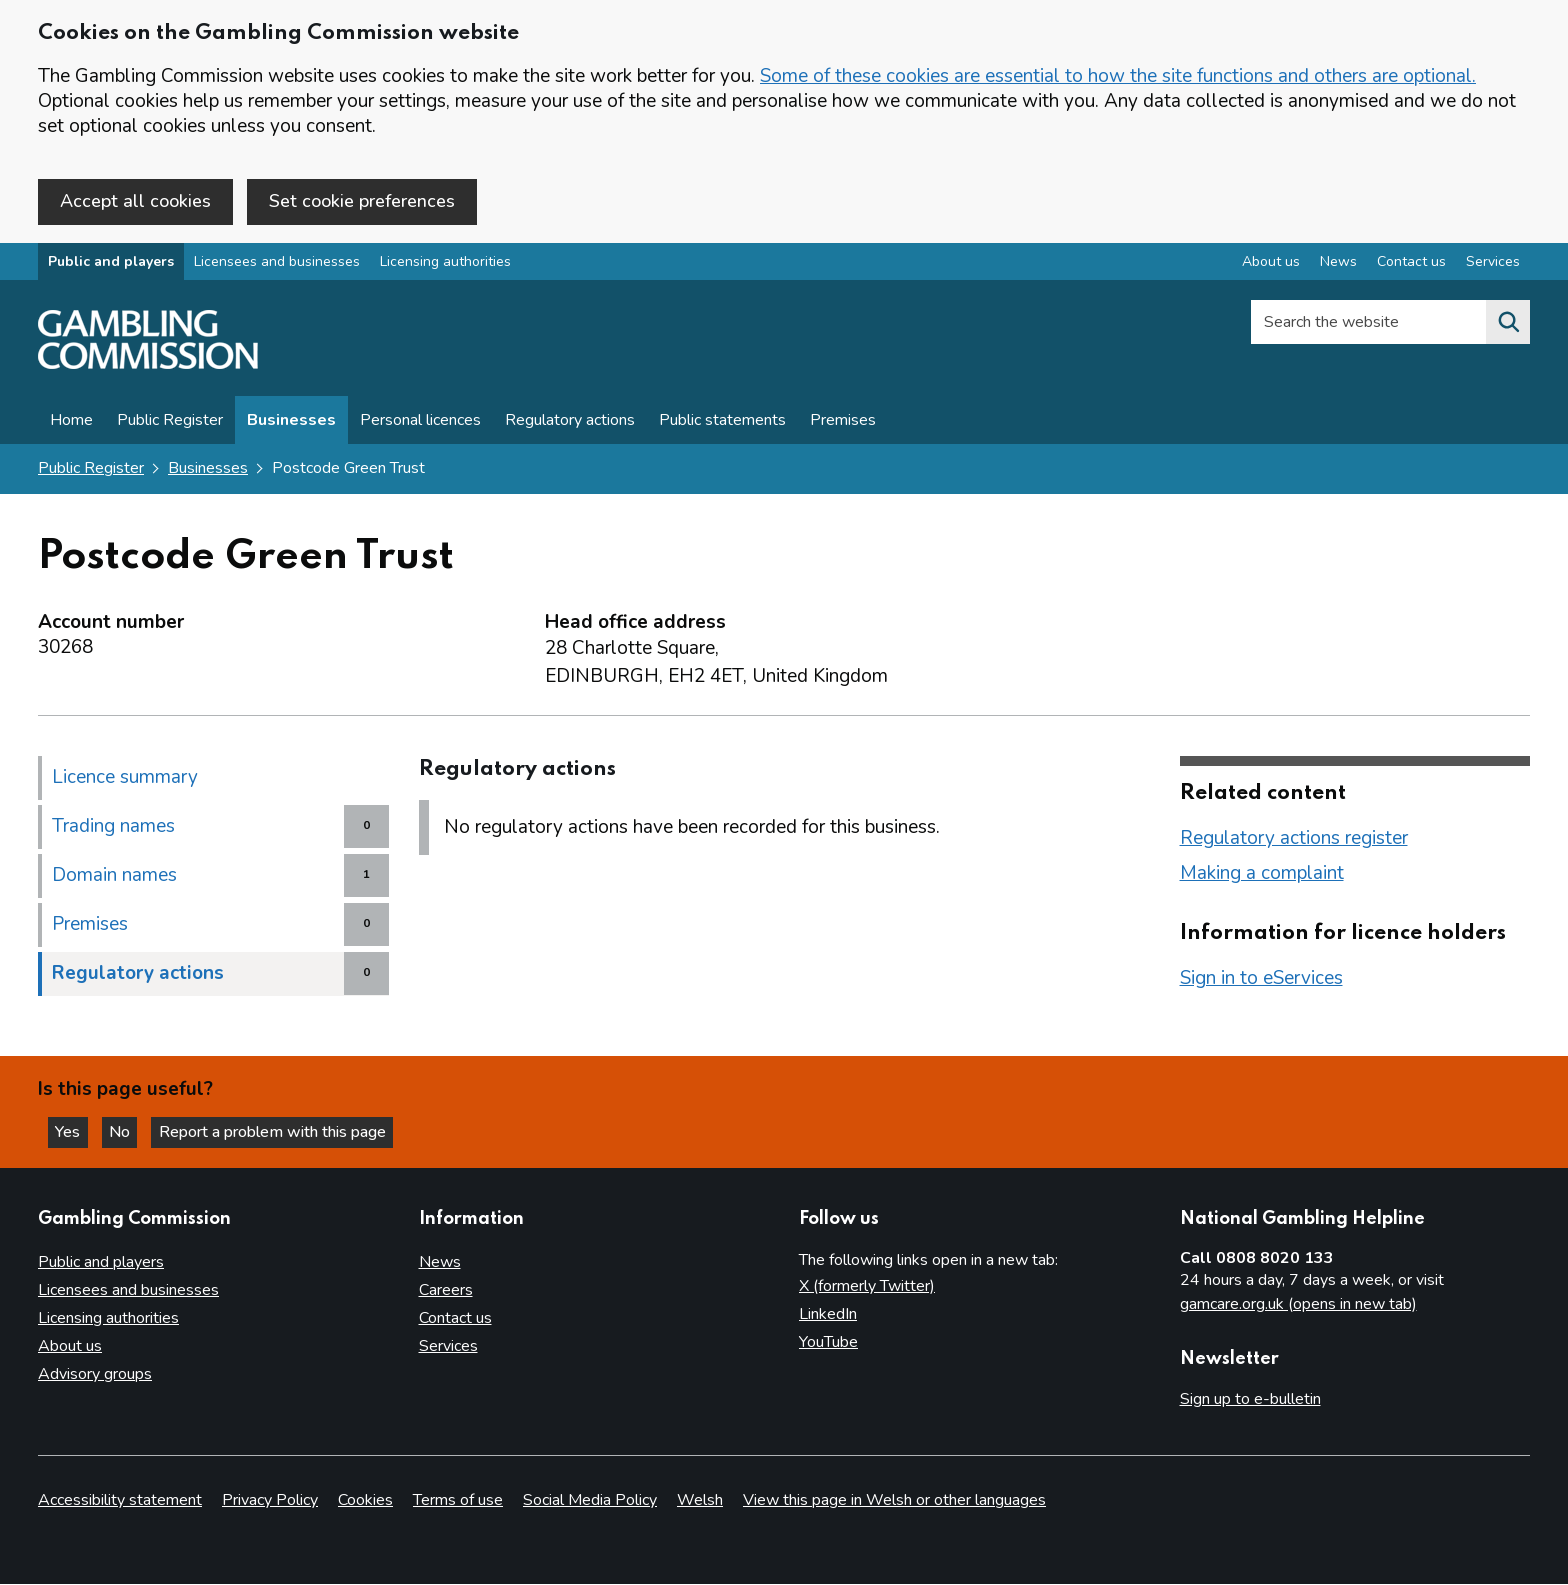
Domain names (114, 876)
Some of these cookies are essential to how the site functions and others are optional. (1118, 76)
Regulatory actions (570, 422)
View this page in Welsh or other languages (894, 1501)
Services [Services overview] (1493, 263)
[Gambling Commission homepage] (148, 366)
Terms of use (458, 1501)
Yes (74, 1131)
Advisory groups (95, 1374)
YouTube (828, 1342)
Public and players (111, 263)
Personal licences (420, 422)
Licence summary (125, 778)
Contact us (455, 1318)
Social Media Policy (590, 1501)
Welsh (700, 1501)
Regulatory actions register (1294, 839)
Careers (446, 1290)
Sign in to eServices (1261, 979)
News (440, 1262)
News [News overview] (1338, 263)
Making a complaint (1262, 874)
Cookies (365, 1501)
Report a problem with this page (280, 1131)
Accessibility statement (120, 1501)
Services (448, 1346)
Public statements (722, 422)
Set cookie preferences (362, 201)
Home (71, 422)
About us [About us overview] (1271, 263)
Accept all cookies (135, 201)
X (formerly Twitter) (867, 1286)
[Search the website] (1508, 324)
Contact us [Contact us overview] (1411, 263)
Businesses (291, 422)
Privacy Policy (270, 1501)
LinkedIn (828, 1314)
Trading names (113, 827)
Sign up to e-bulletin (1250, 1399)
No (129, 1131)
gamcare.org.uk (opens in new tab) (1298, 1304)
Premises (843, 422)
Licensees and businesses (277, 263)
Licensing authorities (445, 263)
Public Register (170, 422)
